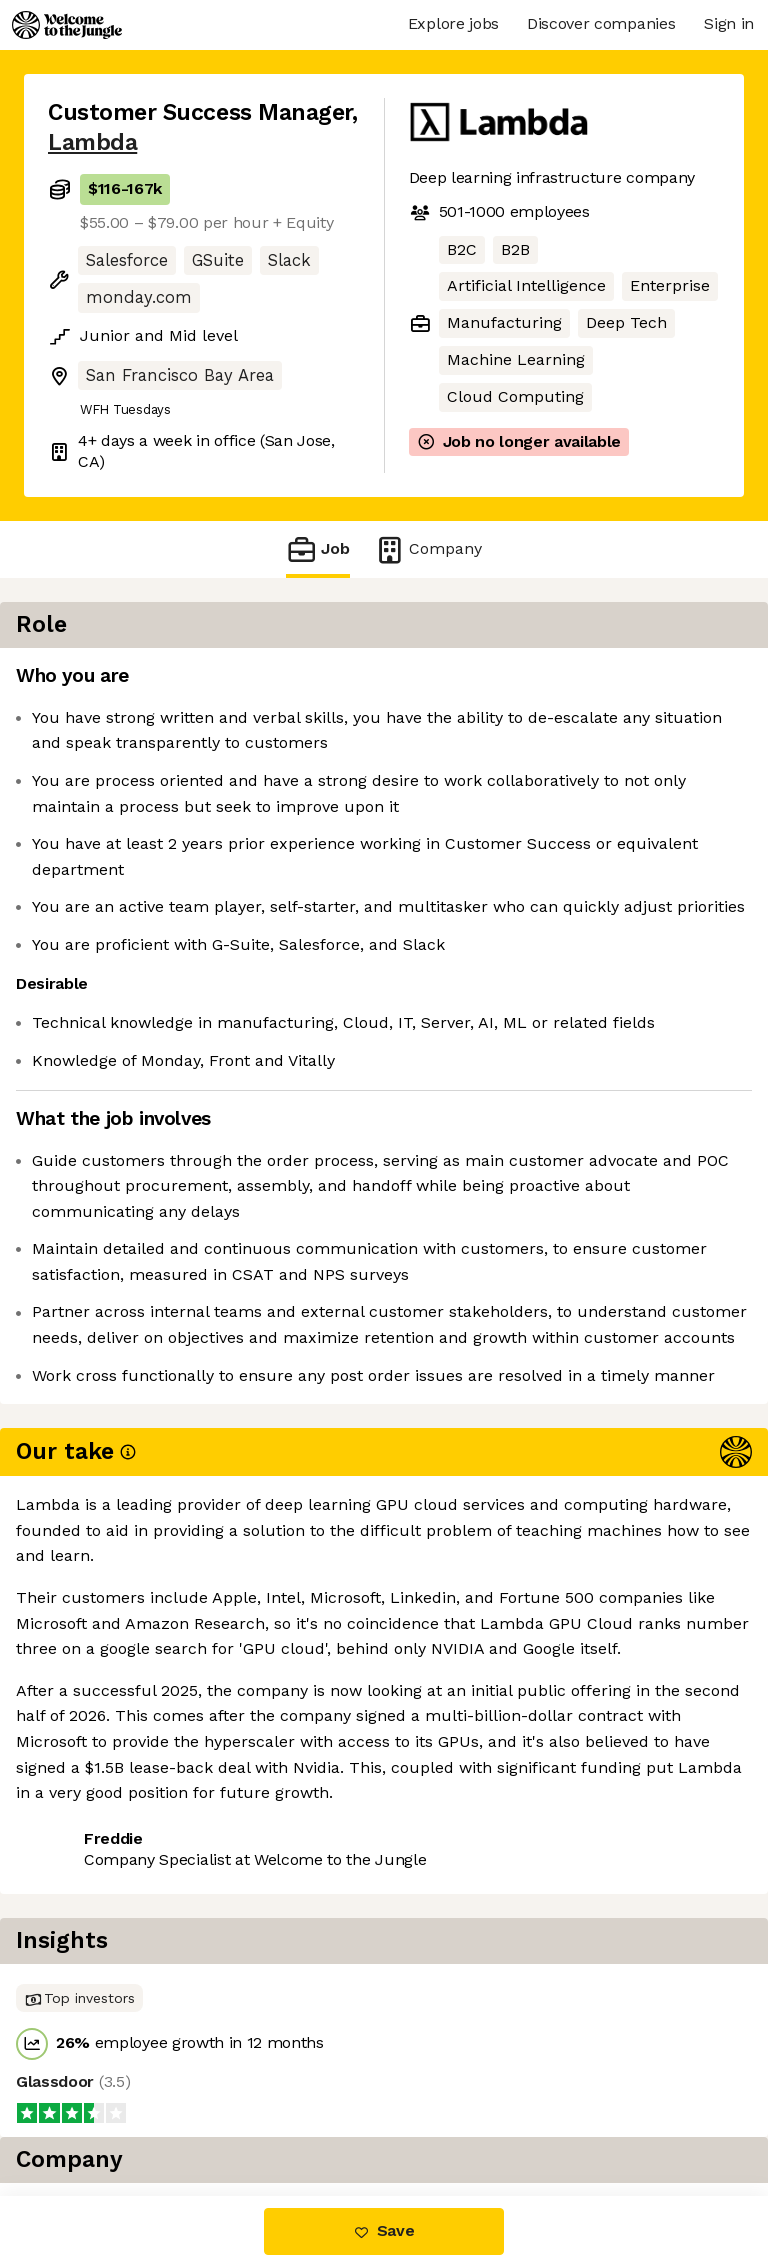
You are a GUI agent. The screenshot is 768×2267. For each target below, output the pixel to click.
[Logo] (67, 25)
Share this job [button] (103, 1940)
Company (428, 549)
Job (318, 549)
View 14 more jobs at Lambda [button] (162, 1976)
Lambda (92, 142)
